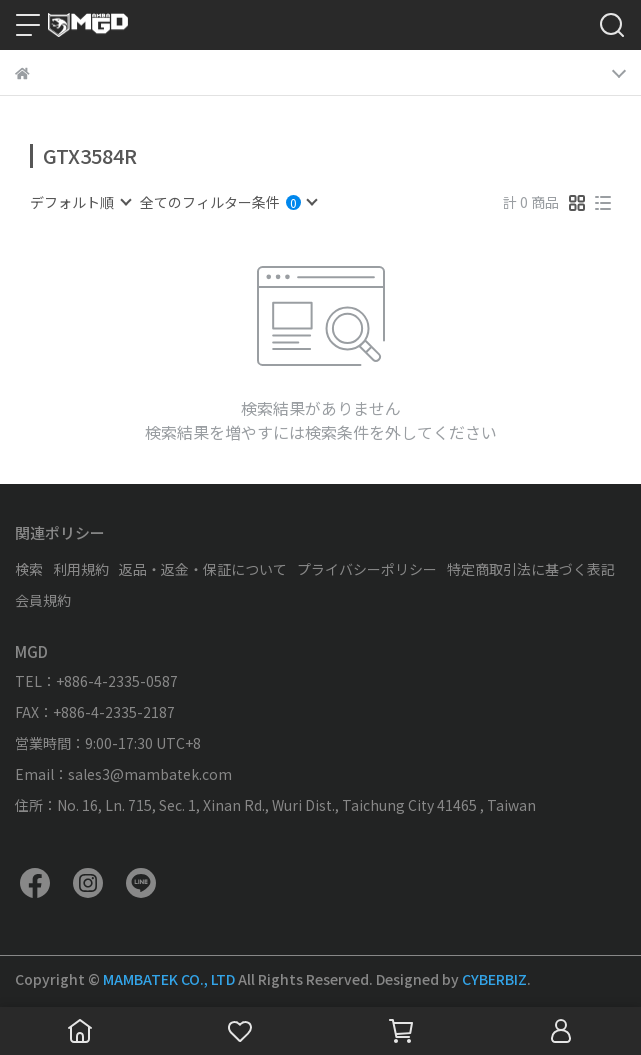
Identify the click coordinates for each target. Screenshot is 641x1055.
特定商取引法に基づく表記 (531, 569)
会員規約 (43, 600)
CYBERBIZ (494, 979)
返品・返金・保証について (203, 569)
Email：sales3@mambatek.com (123, 774)
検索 (29, 569)
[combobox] (80, 202)
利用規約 (81, 569)
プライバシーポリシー (367, 569)
